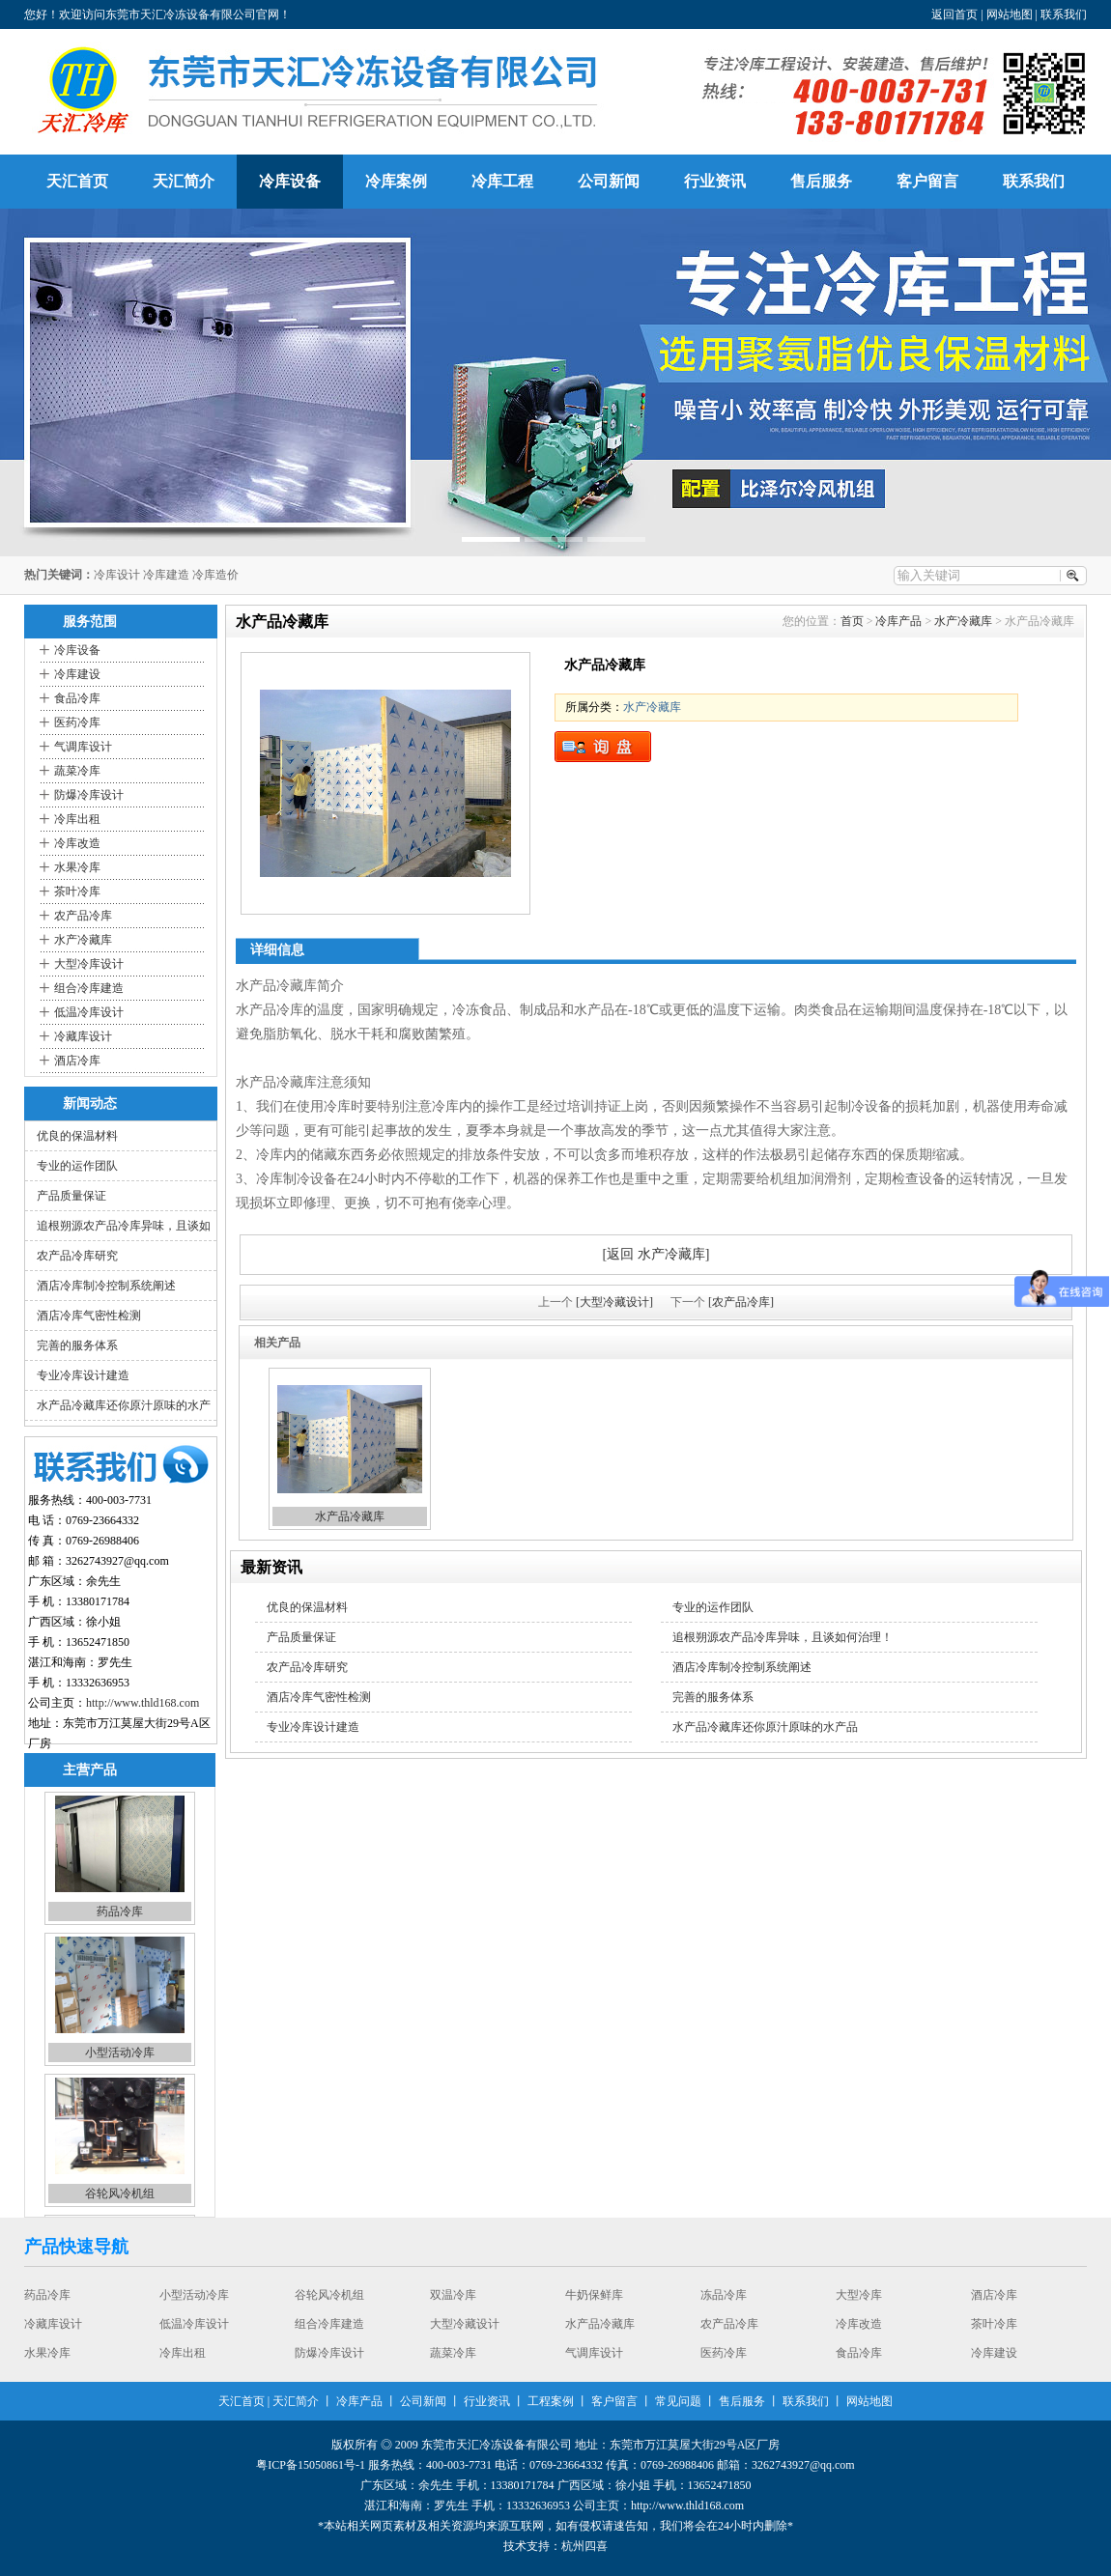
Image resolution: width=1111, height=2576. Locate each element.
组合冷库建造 (89, 988)
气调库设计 (83, 746)
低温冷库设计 (89, 1012)
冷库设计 (117, 574)
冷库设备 (290, 181)
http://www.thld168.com (142, 1703)
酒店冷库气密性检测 (89, 1315)
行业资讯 (715, 181)
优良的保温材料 (77, 1136)
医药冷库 (77, 722)
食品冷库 (77, 698)
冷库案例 (396, 181)
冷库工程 (502, 181)
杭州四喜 (584, 2546)
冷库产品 (898, 621)
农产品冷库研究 (77, 1255)
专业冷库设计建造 (83, 1375)
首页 (852, 621)
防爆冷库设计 (89, 795)
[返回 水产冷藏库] (656, 1254)
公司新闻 (609, 181)
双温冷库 (453, 2296)
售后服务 (821, 181)
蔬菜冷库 (77, 771)
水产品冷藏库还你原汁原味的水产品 (765, 1727)
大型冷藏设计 (464, 2325)
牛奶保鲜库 (594, 2296)
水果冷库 (77, 867)
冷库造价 (215, 574)
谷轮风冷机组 (120, 2196)
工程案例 (550, 2401)
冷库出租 (77, 819)
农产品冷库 (83, 915)
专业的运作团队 (77, 1166)
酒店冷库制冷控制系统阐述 (106, 1285)
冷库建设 (77, 674)
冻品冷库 (723, 2296)
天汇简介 (183, 181)
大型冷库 (859, 2296)
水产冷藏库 (83, 940)
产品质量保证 (71, 1196)
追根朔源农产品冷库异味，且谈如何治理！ (782, 1637)
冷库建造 (166, 574)
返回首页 (954, 14)
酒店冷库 (77, 1060)
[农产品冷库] (741, 1302)
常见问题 (678, 2401)
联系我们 (1063, 14)
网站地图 (1009, 14)
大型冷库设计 (89, 964)
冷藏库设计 (83, 1036)
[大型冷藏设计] (614, 1302)
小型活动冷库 (120, 2055)
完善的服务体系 (77, 1345)
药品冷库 (120, 1914)
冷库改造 (77, 843)
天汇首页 (77, 181)
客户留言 (927, 181)
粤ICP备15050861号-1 (310, 2465)
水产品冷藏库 (350, 1516)
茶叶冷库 (77, 891)
